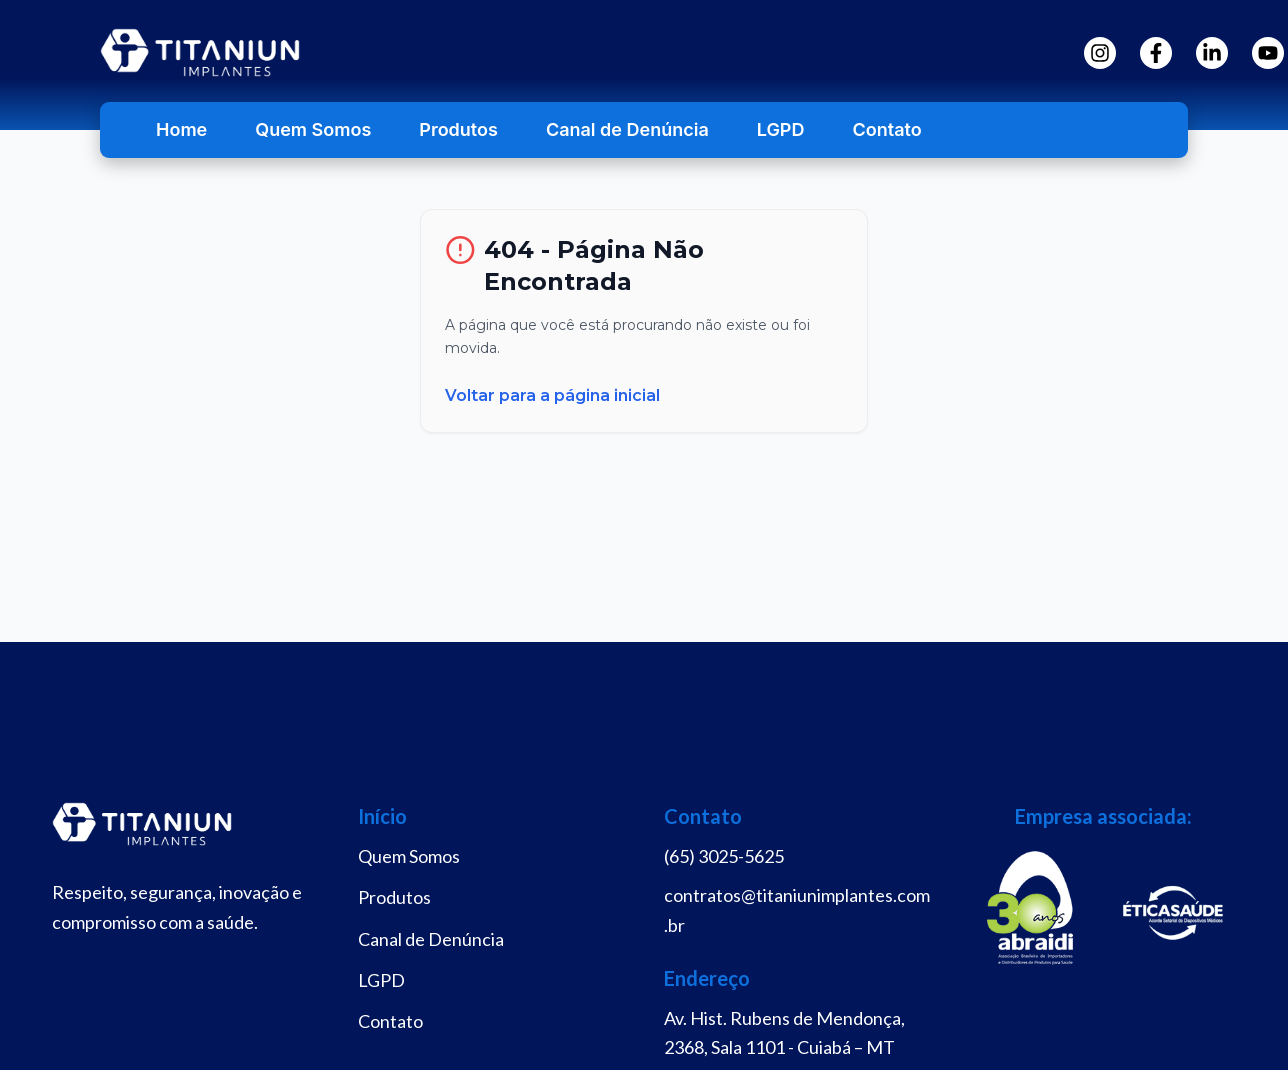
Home (181, 129)
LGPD (781, 129)
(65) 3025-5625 (724, 856)
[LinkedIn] (1212, 53)
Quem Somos (313, 129)
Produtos (458, 129)
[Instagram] (1100, 53)
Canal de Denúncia (627, 129)
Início (382, 816)
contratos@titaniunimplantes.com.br (797, 909)
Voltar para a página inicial (552, 395)
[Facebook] (1156, 53)
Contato (886, 129)
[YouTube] (1268, 53)
